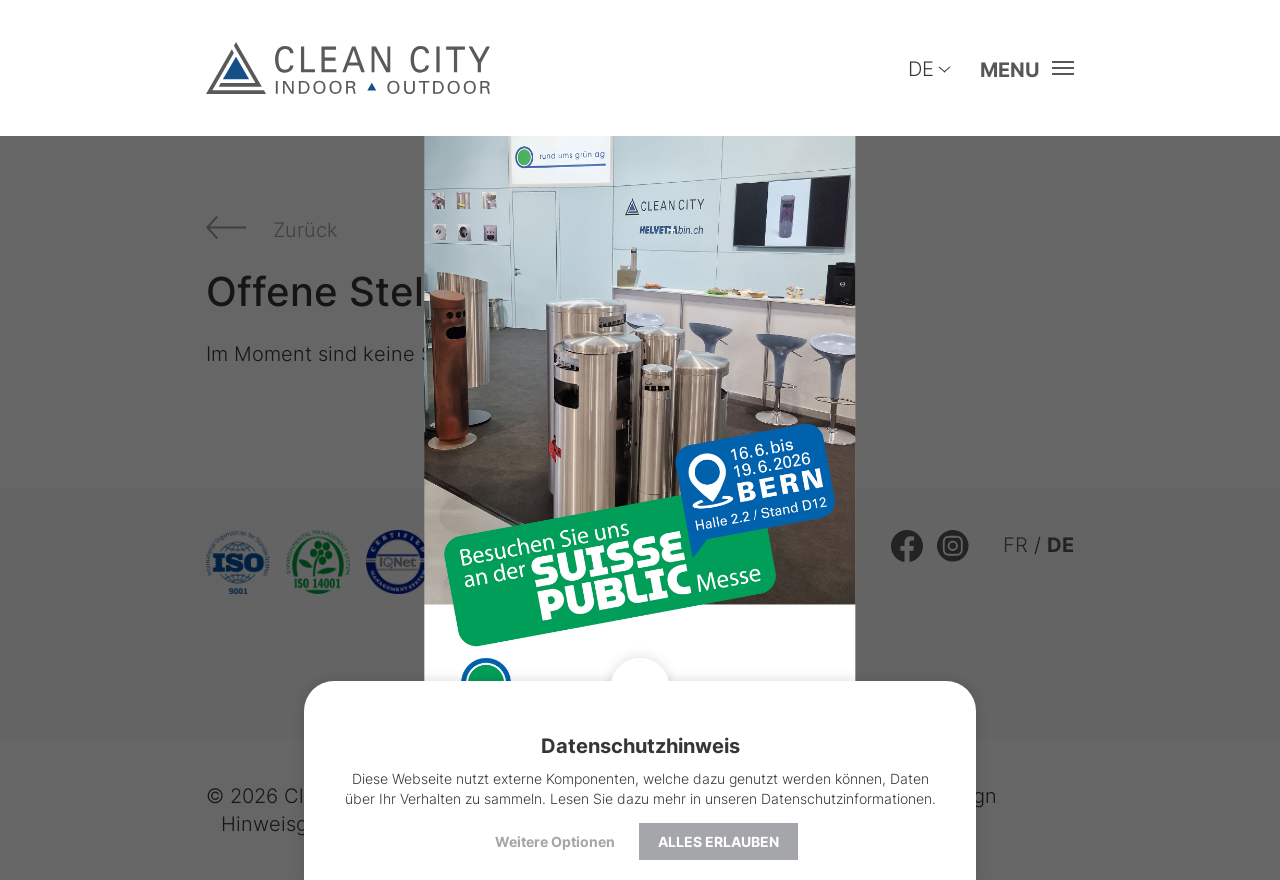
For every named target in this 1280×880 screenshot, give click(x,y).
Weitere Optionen (555, 841)
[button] (1021, 69)
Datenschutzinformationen (846, 798)
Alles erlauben (718, 841)
